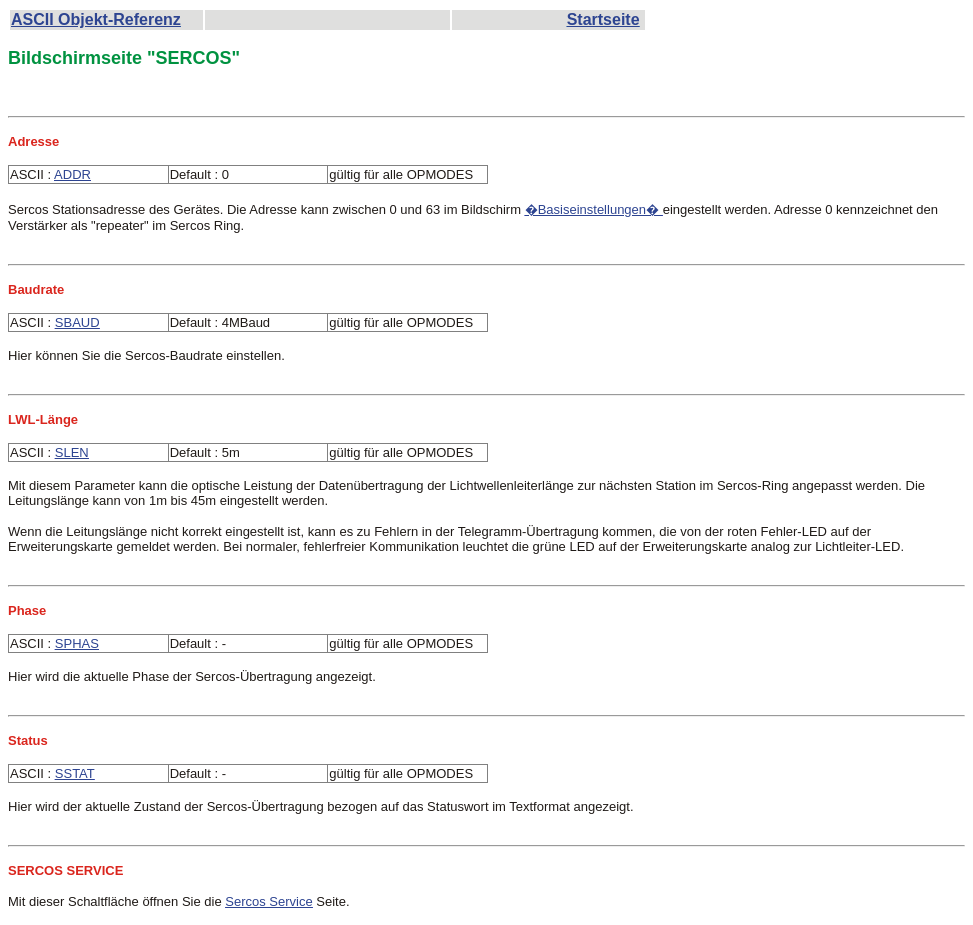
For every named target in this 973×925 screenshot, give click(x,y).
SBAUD (77, 322)
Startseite (603, 19)
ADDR (72, 174)
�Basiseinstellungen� (594, 209)
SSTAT (75, 773)
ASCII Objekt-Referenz (96, 19)
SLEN (72, 452)
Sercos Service (268, 901)
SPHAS (77, 643)
